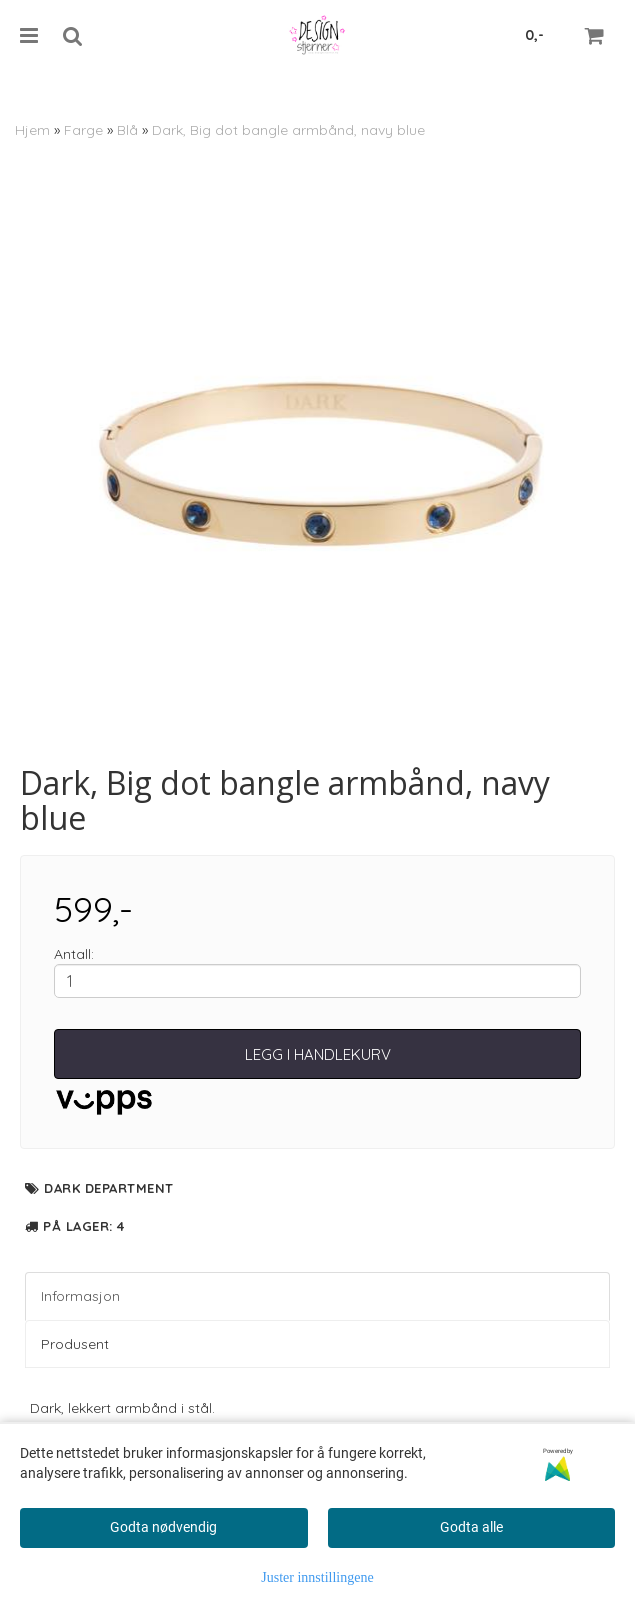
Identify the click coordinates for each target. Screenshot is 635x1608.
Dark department (109, 1188)
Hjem (32, 130)
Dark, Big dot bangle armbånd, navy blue (288, 130)
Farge (83, 130)
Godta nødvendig (163, 1527)
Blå (127, 130)
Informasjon (80, 1296)
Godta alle (471, 1527)
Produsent (75, 1344)
